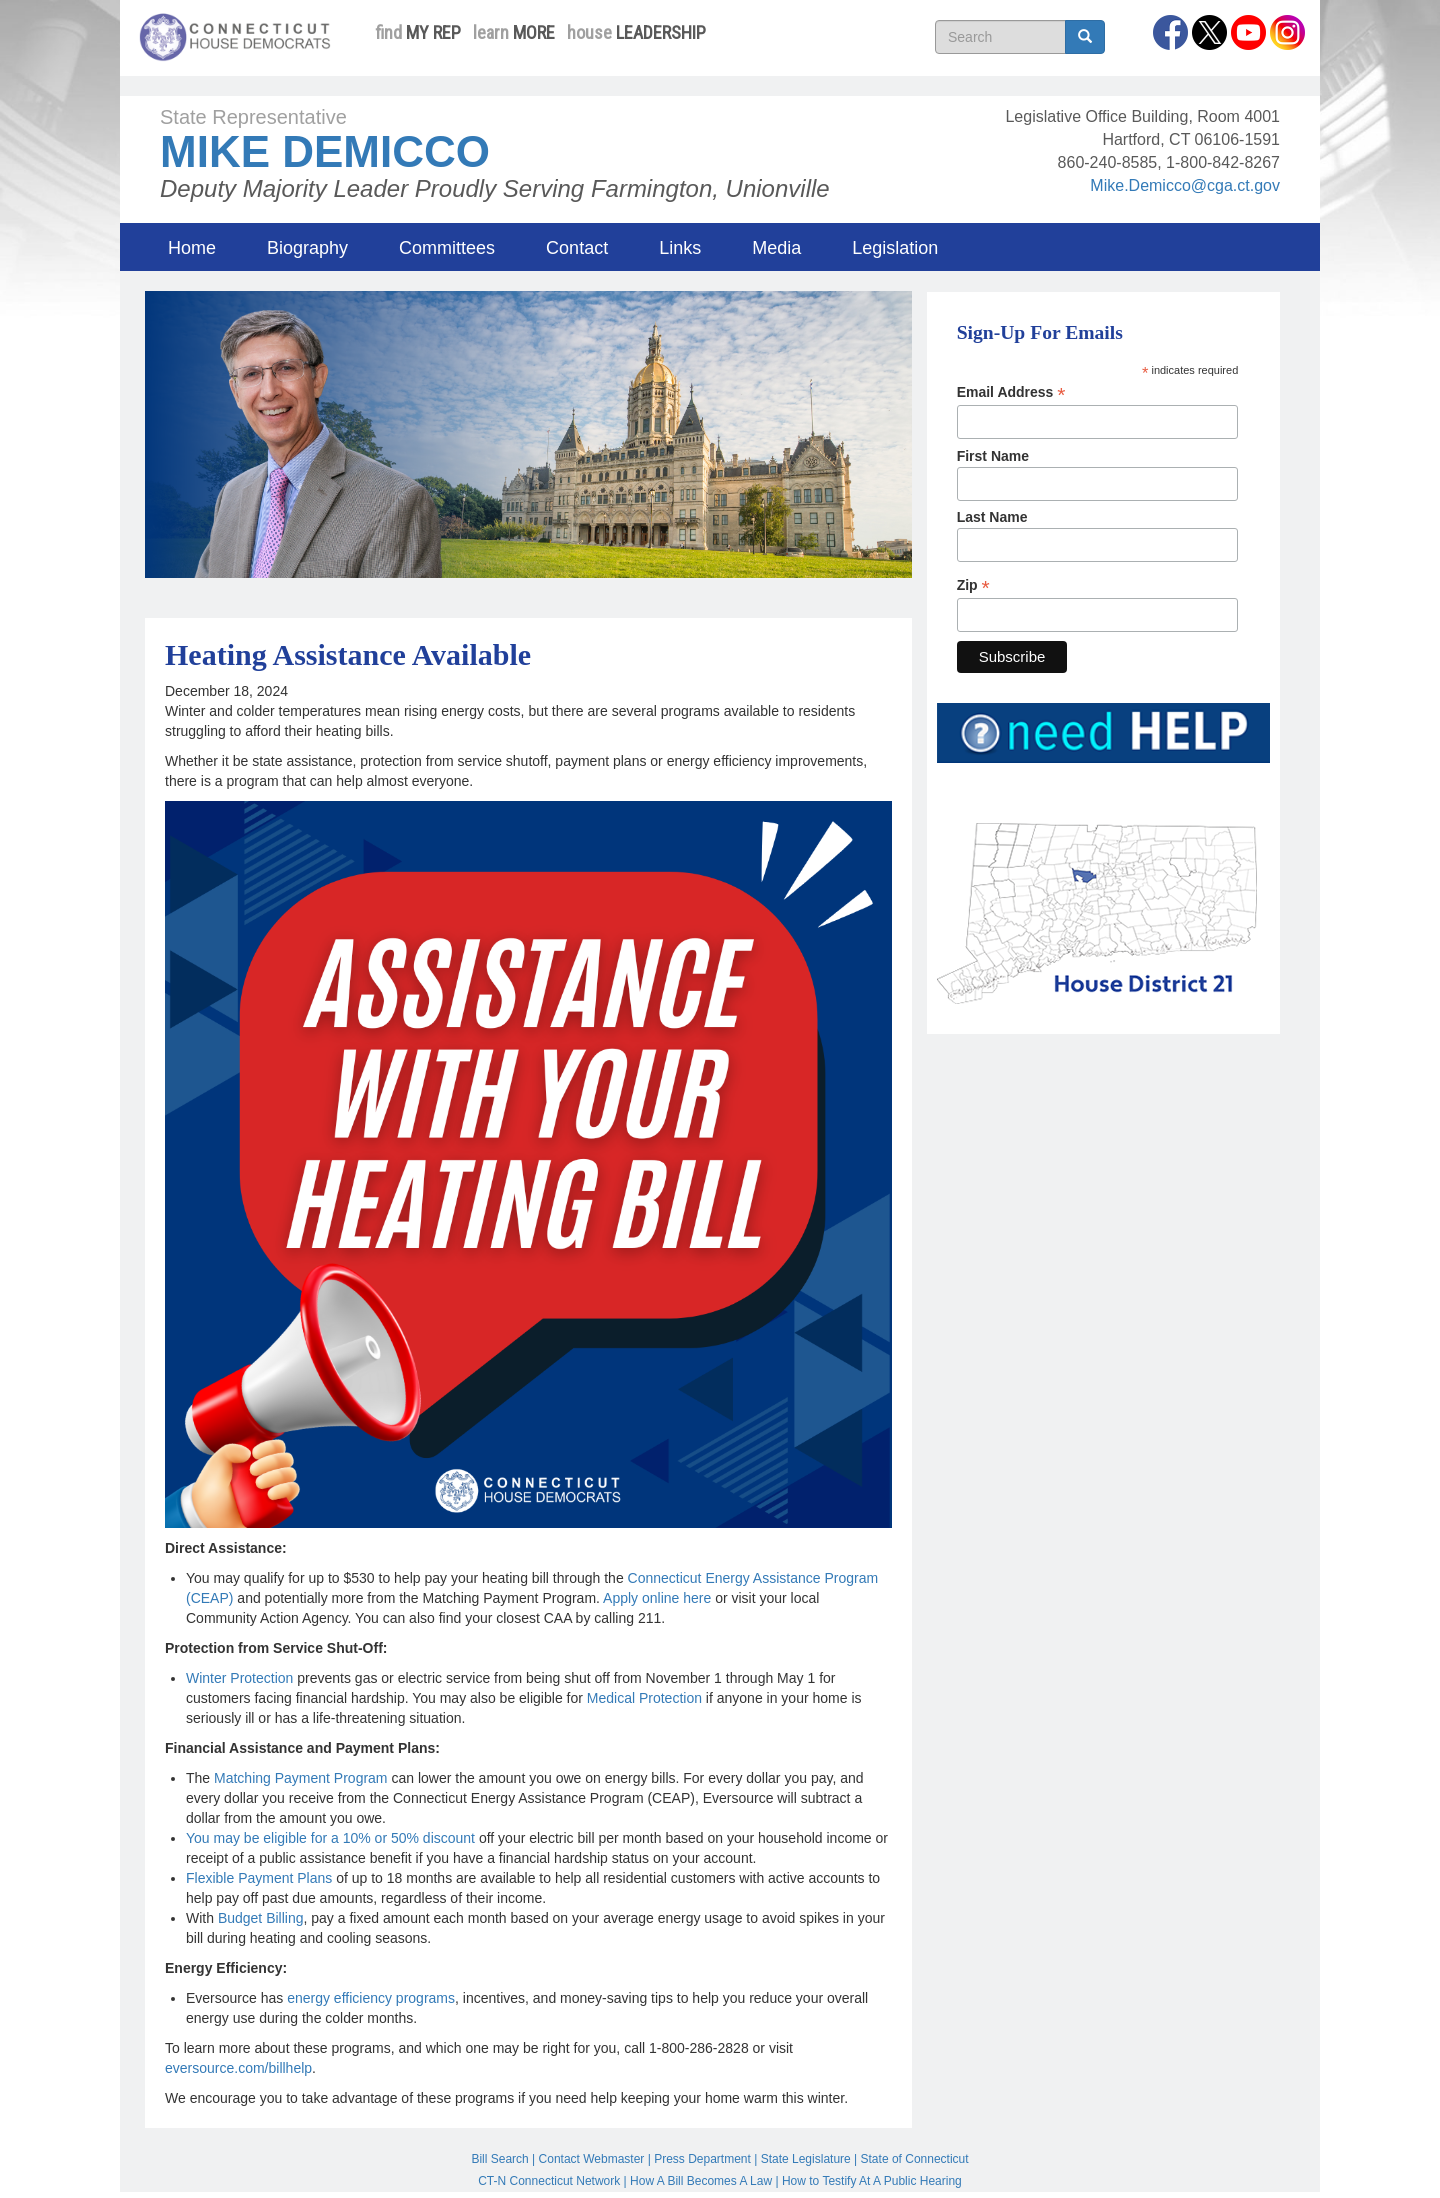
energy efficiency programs (371, 1998)
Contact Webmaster (592, 2159)
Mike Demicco (325, 151)
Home (192, 248)
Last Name (992, 517)
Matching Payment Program (301, 1778)
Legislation (895, 248)
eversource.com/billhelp (238, 2068)
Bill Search (499, 2159)
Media (776, 248)
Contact (577, 248)
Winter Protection (239, 1678)
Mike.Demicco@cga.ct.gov (1185, 185)
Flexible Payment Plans (259, 1878)
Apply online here (657, 1598)
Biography (307, 248)
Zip (973, 585)
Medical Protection (644, 1698)
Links (680, 248)
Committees (447, 248)
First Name (993, 456)
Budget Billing (261, 1918)
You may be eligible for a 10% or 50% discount (330, 1838)
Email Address (1011, 392)
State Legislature (806, 2159)
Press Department (702, 2159)
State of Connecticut (915, 2159)
